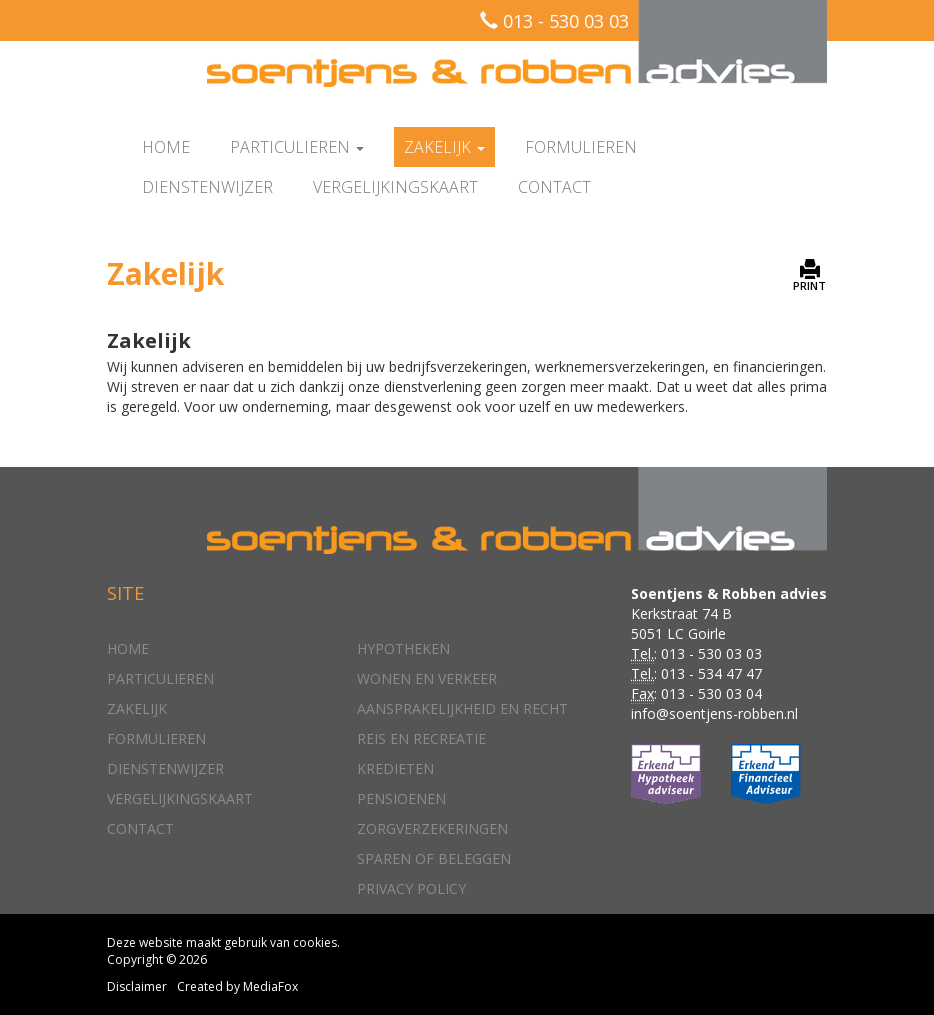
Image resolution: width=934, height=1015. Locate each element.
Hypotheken (403, 648)
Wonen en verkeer (427, 678)
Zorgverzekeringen (432, 828)
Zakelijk (137, 708)
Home (166, 147)
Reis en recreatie (421, 738)
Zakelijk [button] (444, 147)
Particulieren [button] (297, 147)
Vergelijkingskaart (395, 187)
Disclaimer (137, 986)
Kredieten (395, 768)
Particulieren (160, 678)
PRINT (809, 276)
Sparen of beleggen (434, 858)
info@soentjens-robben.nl (714, 713)
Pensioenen (401, 798)
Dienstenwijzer (207, 187)
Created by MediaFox (237, 986)
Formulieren (581, 147)
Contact (554, 187)
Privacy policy (411, 888)
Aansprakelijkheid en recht (462, 708)
